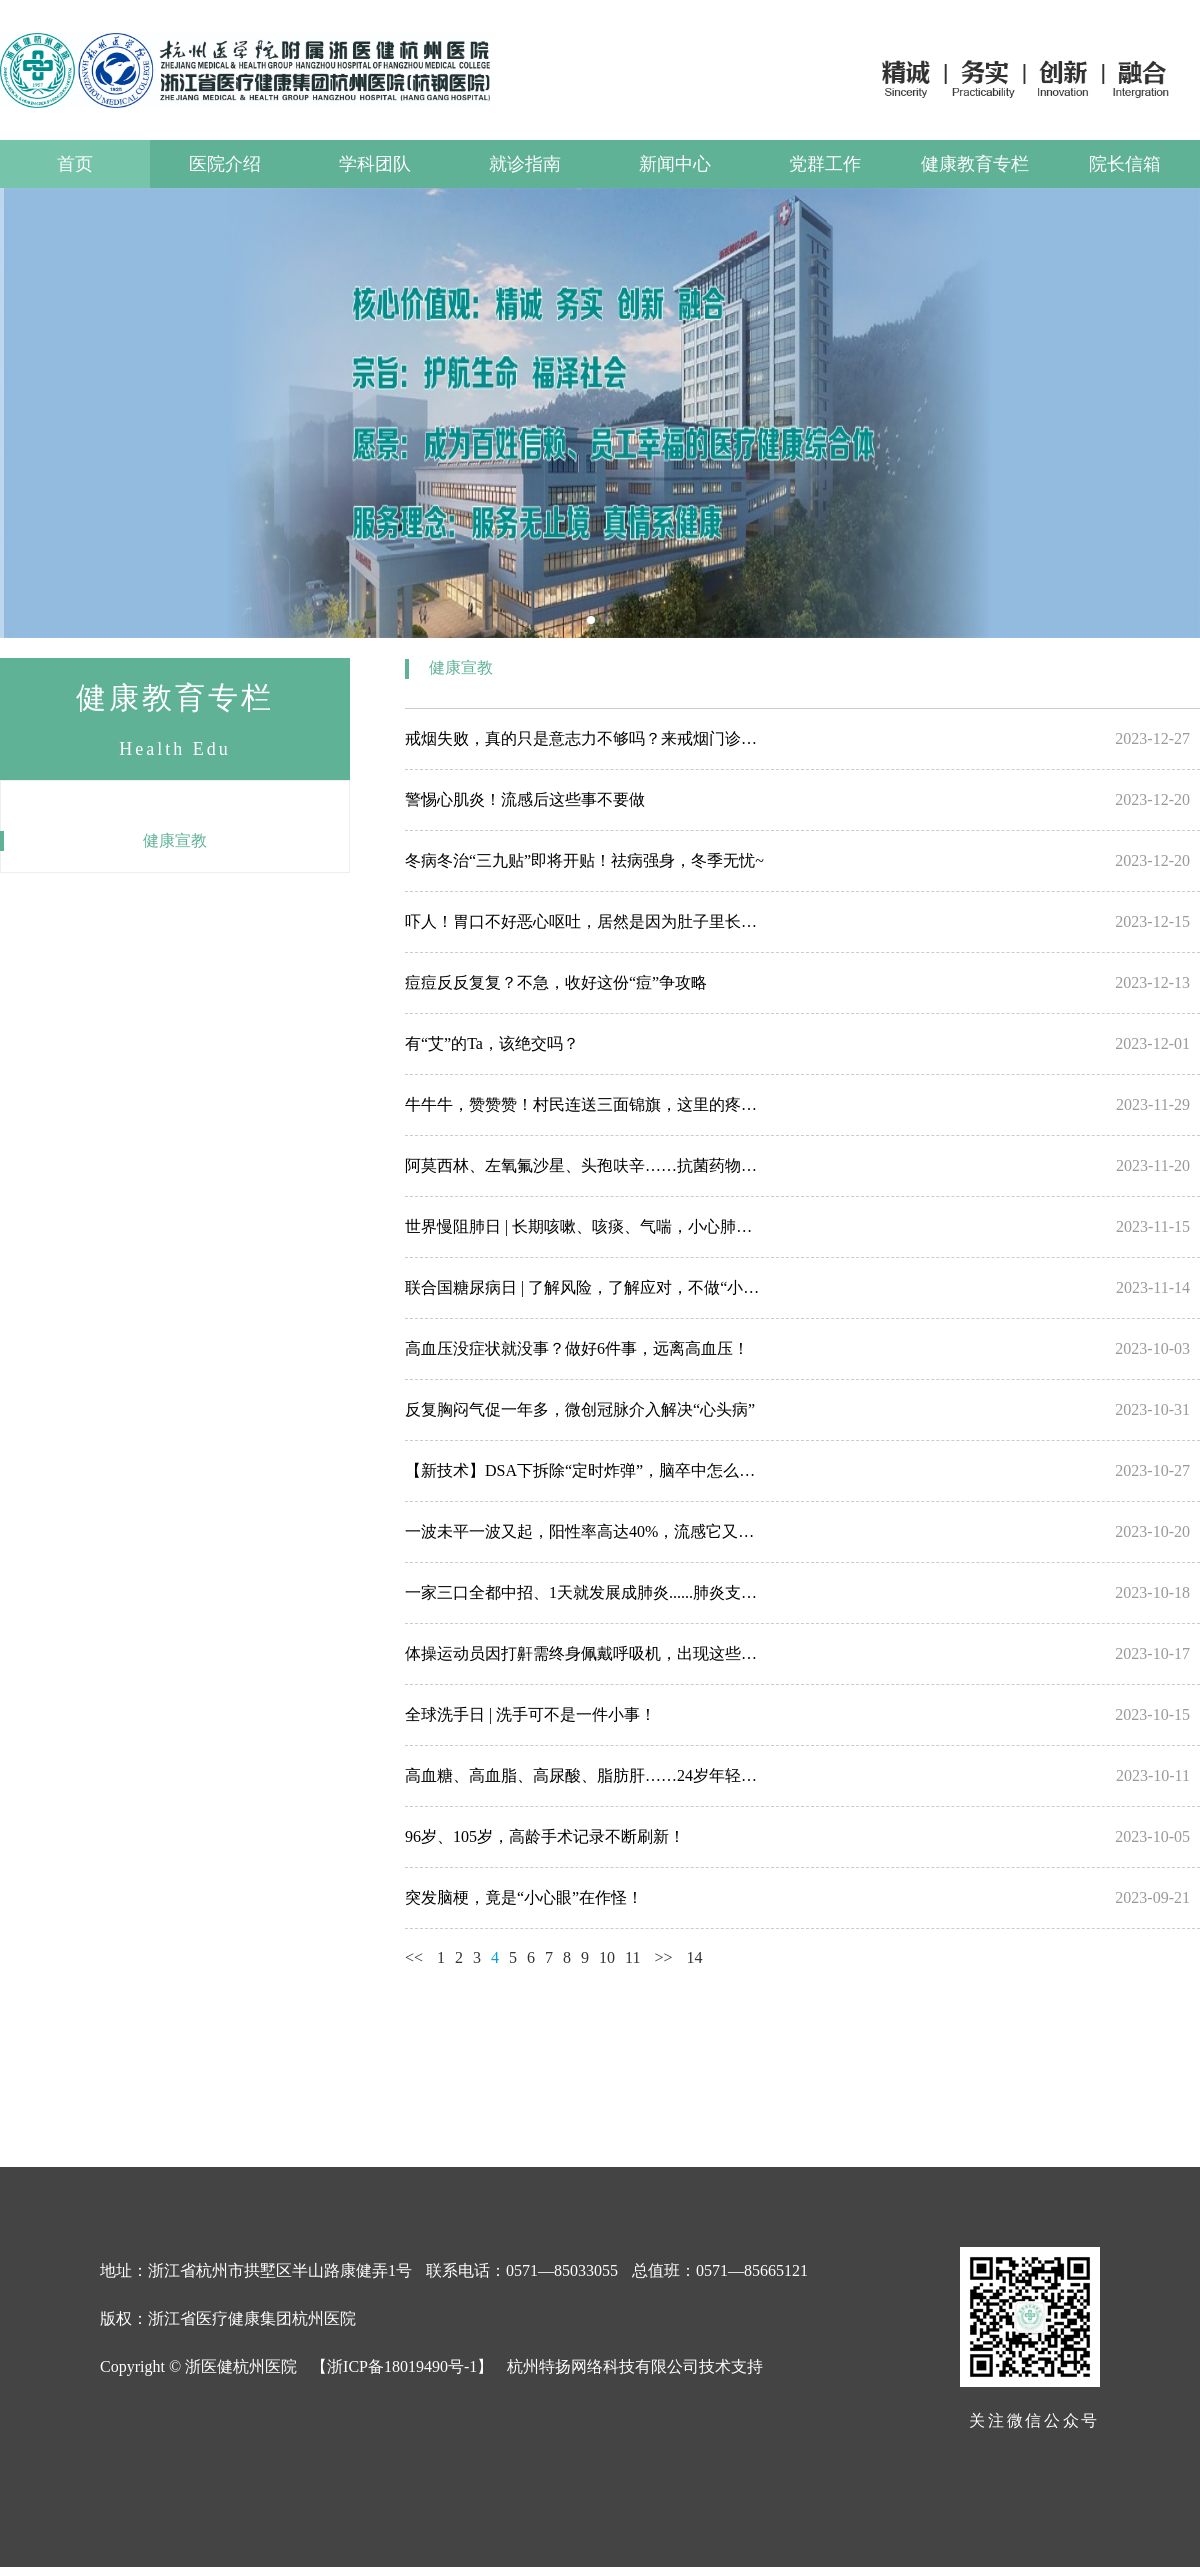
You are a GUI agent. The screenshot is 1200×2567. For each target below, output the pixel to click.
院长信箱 (1125, 164)
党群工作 (825, 164)
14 (695, 1957)
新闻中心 (675, 164)
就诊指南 (525, 164)
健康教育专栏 (975, 164)
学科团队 (375, 164)
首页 (75, 164)
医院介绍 (225, 164)
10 (607, 1957)
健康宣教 (175, 840)
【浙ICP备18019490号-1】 (402, 2366)
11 (632, 1957)
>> (663, 1957)
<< (414, 1957)
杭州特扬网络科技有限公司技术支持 (635, 2366)
